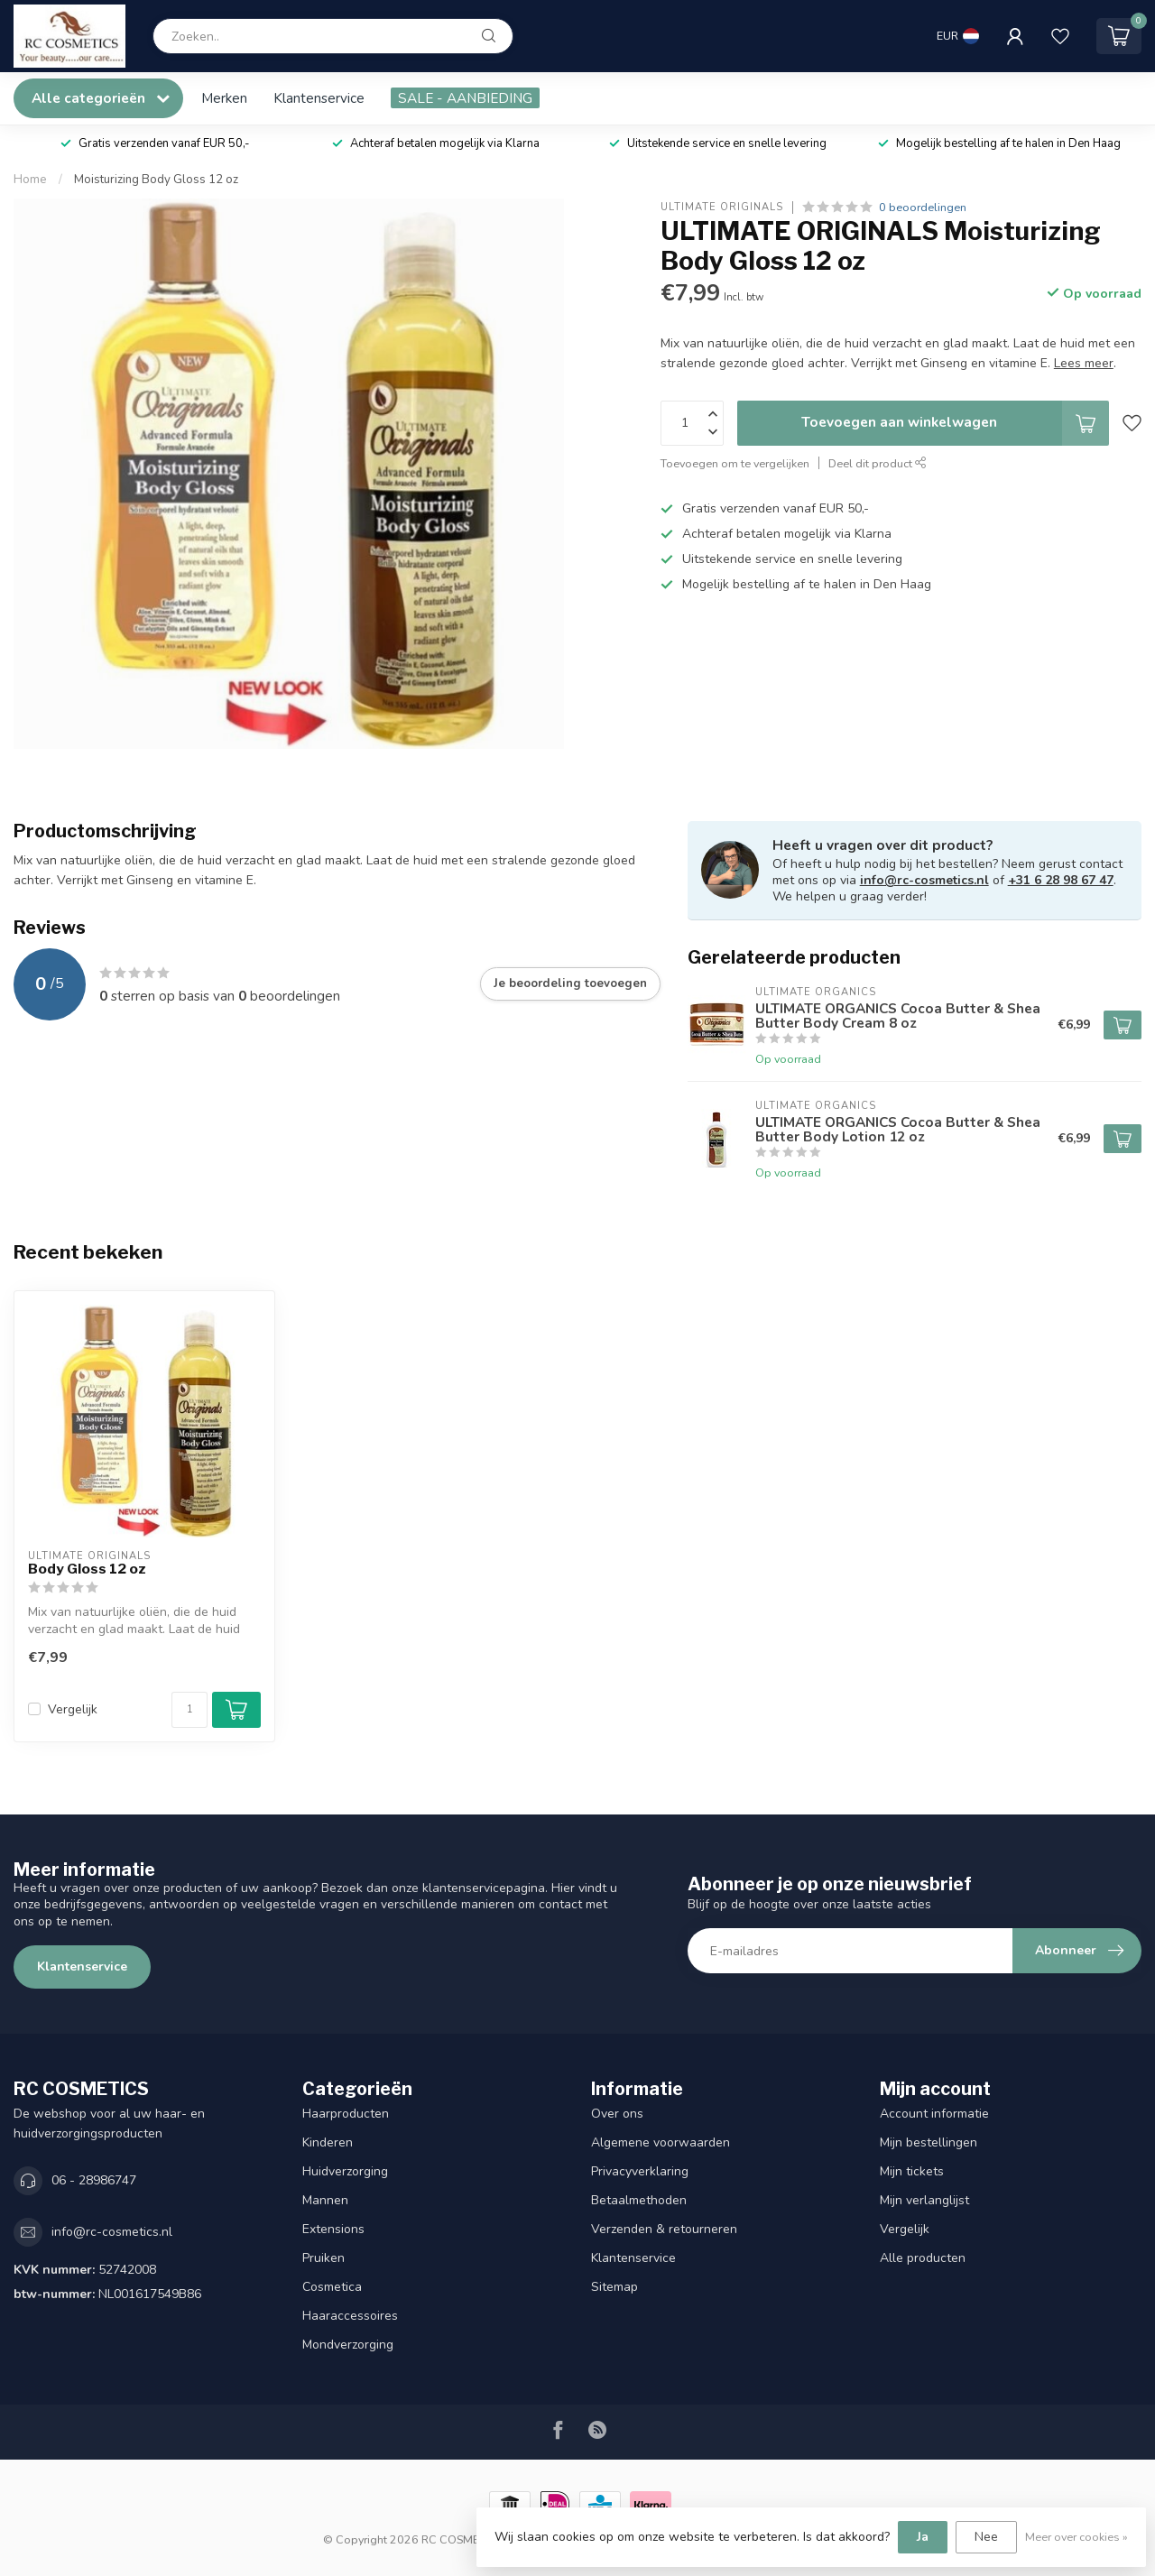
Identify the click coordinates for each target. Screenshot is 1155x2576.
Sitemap (614, 2286)
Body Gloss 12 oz (87, 1569)
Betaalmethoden (639, 2200)
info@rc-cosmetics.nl (924, 880)
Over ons (617, 2113)
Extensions (333, 2229)
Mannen (325, 2200)
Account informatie (934, 2113)
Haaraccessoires (350, 2315)
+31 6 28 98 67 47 (1060, 880)
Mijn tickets (912, 2171)
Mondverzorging (347, 2344)
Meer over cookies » (1076, 2536)
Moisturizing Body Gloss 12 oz (156, 179)
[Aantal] (189, 1710)
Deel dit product (877, 463)
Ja (923, 2536)
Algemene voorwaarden (660, 2142)
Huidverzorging (345, 2171)
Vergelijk (72, 1709)
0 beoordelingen (922, 207)
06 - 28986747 (93, 2180)
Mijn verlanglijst (924, 2200)
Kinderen (327, 2142)
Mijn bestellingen (928, 2142)
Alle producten (923, 2258)
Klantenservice (319, 97)
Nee (986, 2536)
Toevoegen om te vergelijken (735, 463)
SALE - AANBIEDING (465, 97)
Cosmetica (332, 2286)
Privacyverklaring (639, 2171)
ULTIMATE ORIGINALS (722, 207)
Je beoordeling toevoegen (570, 983)
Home (30, 179)
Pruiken (323, 2258)
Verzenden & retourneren (664, 2229)
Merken (224, 97)
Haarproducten (345, 2113)
